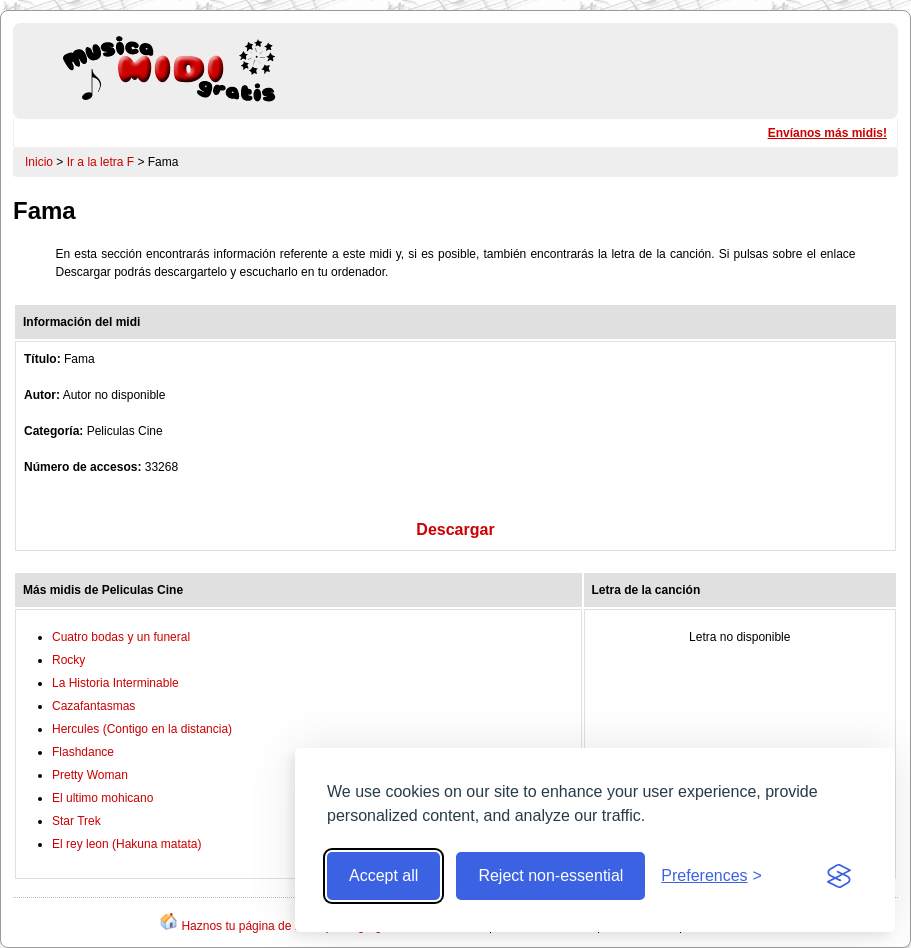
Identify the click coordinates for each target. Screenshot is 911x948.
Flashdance (83, 752)
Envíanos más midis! (827, 133)
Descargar (455, 529)
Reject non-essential (550, 875)
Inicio (39, 162)
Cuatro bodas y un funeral (121, 637)
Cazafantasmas (93, 706)
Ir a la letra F (100, 162)
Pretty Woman (90, 775)
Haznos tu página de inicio (251, 926)
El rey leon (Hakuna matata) (126, 844)
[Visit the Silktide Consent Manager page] (839, 876)
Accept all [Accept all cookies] (383, 875)
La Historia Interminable (115, 683)
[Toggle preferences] (711, 876)
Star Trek (76, 821)
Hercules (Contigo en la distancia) (142, 729)
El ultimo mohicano (102, 798)
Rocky (68, 660)
